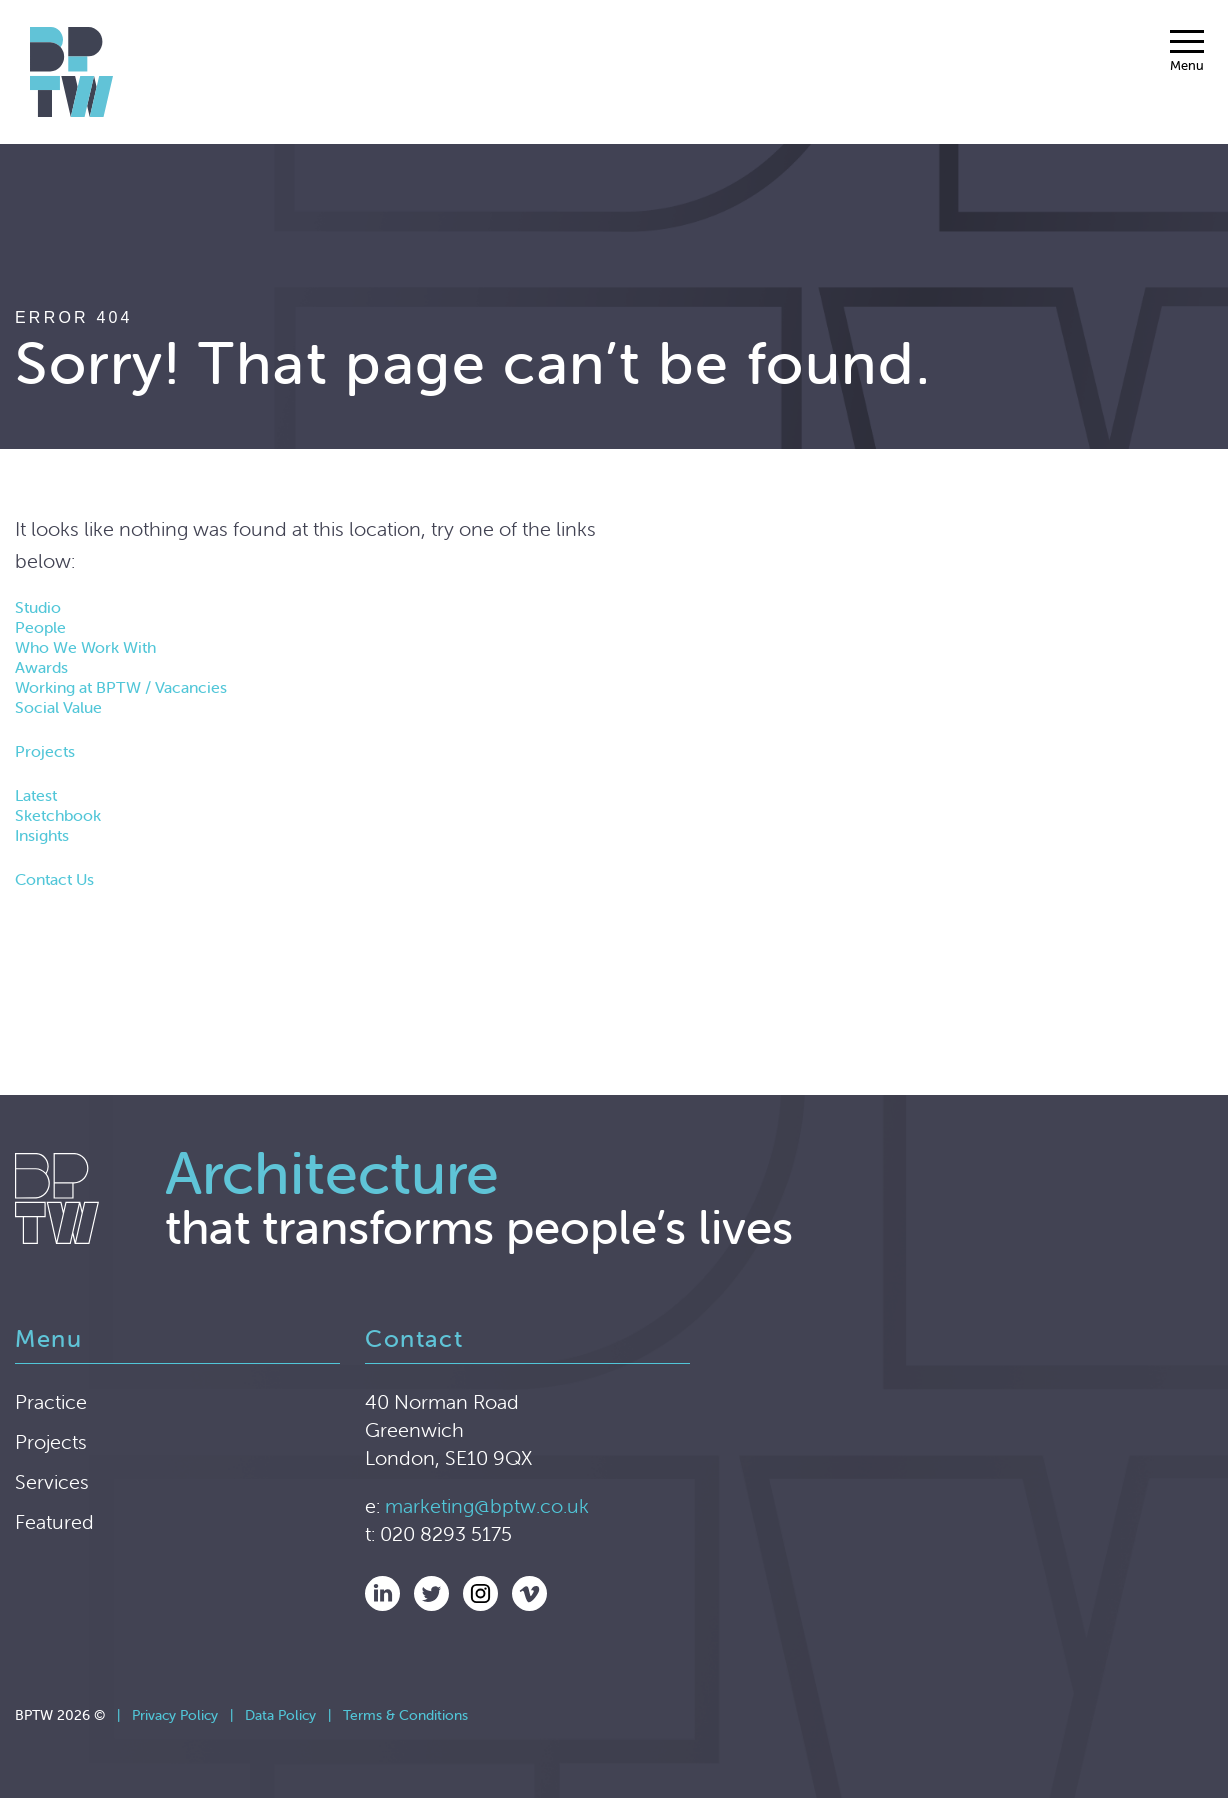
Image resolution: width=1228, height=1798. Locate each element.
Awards (41, 667)
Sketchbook (58, 815)
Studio (38, 607)
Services (52, 1481)
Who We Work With (85, 647)
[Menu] (1187, 51)
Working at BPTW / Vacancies (121, 687)
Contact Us (54, 879)
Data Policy (280, 1715)
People (40, 627)
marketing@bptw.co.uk (487, 1505)
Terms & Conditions (405, 1715)
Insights (42, 835)
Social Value (58, 707)
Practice (51, 1401)
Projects (45, 751)
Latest (36, 795)
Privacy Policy (175, 1715)
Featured (54, 1521)
